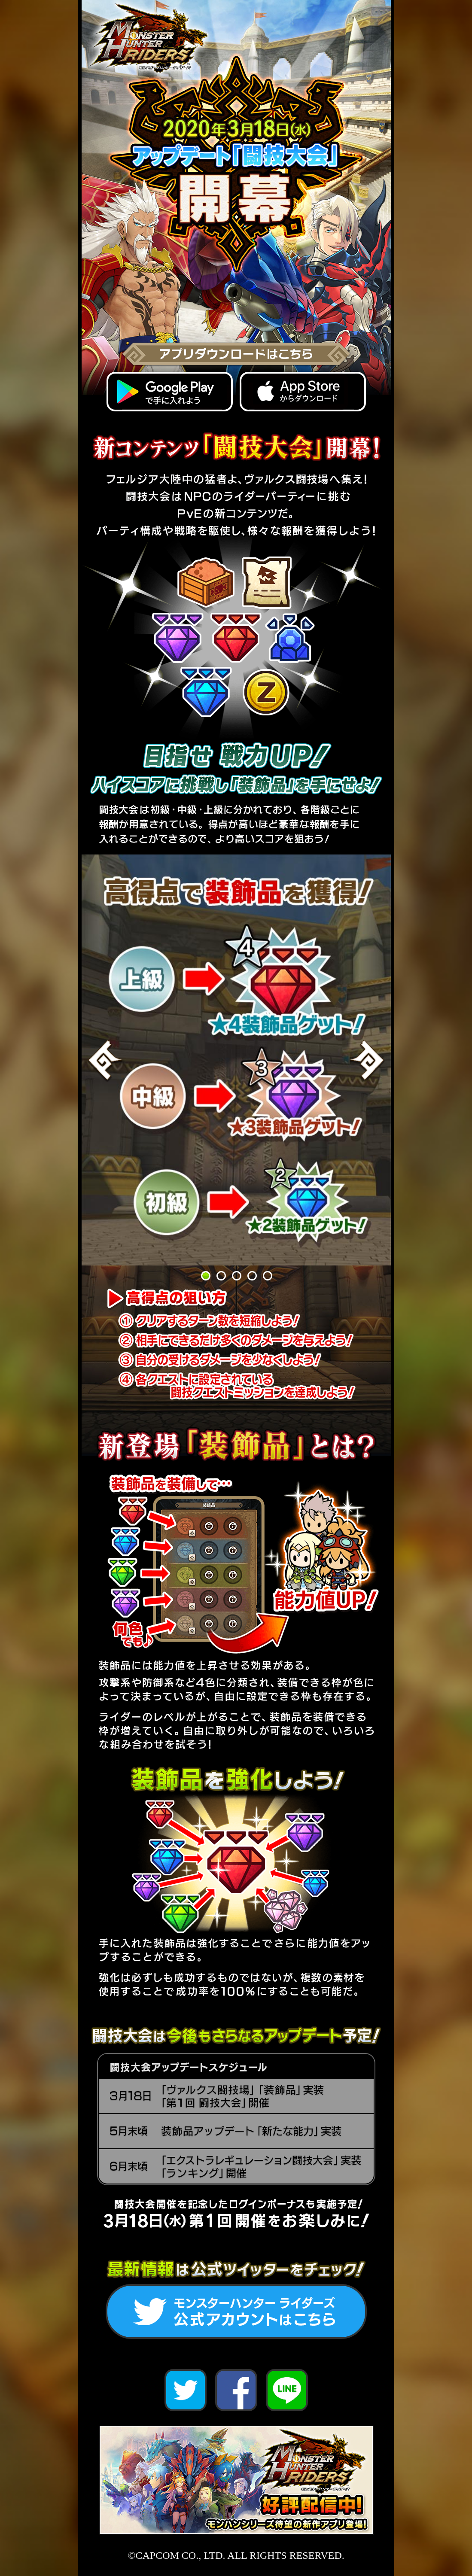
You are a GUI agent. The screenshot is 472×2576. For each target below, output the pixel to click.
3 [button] (236, 1275)
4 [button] (251, 1275)
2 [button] (220, 1275)
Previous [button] (105, 1059)
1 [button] (205, 1275)
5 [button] (267, 1275)
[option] (236, 1060)
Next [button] (367, 1059)
